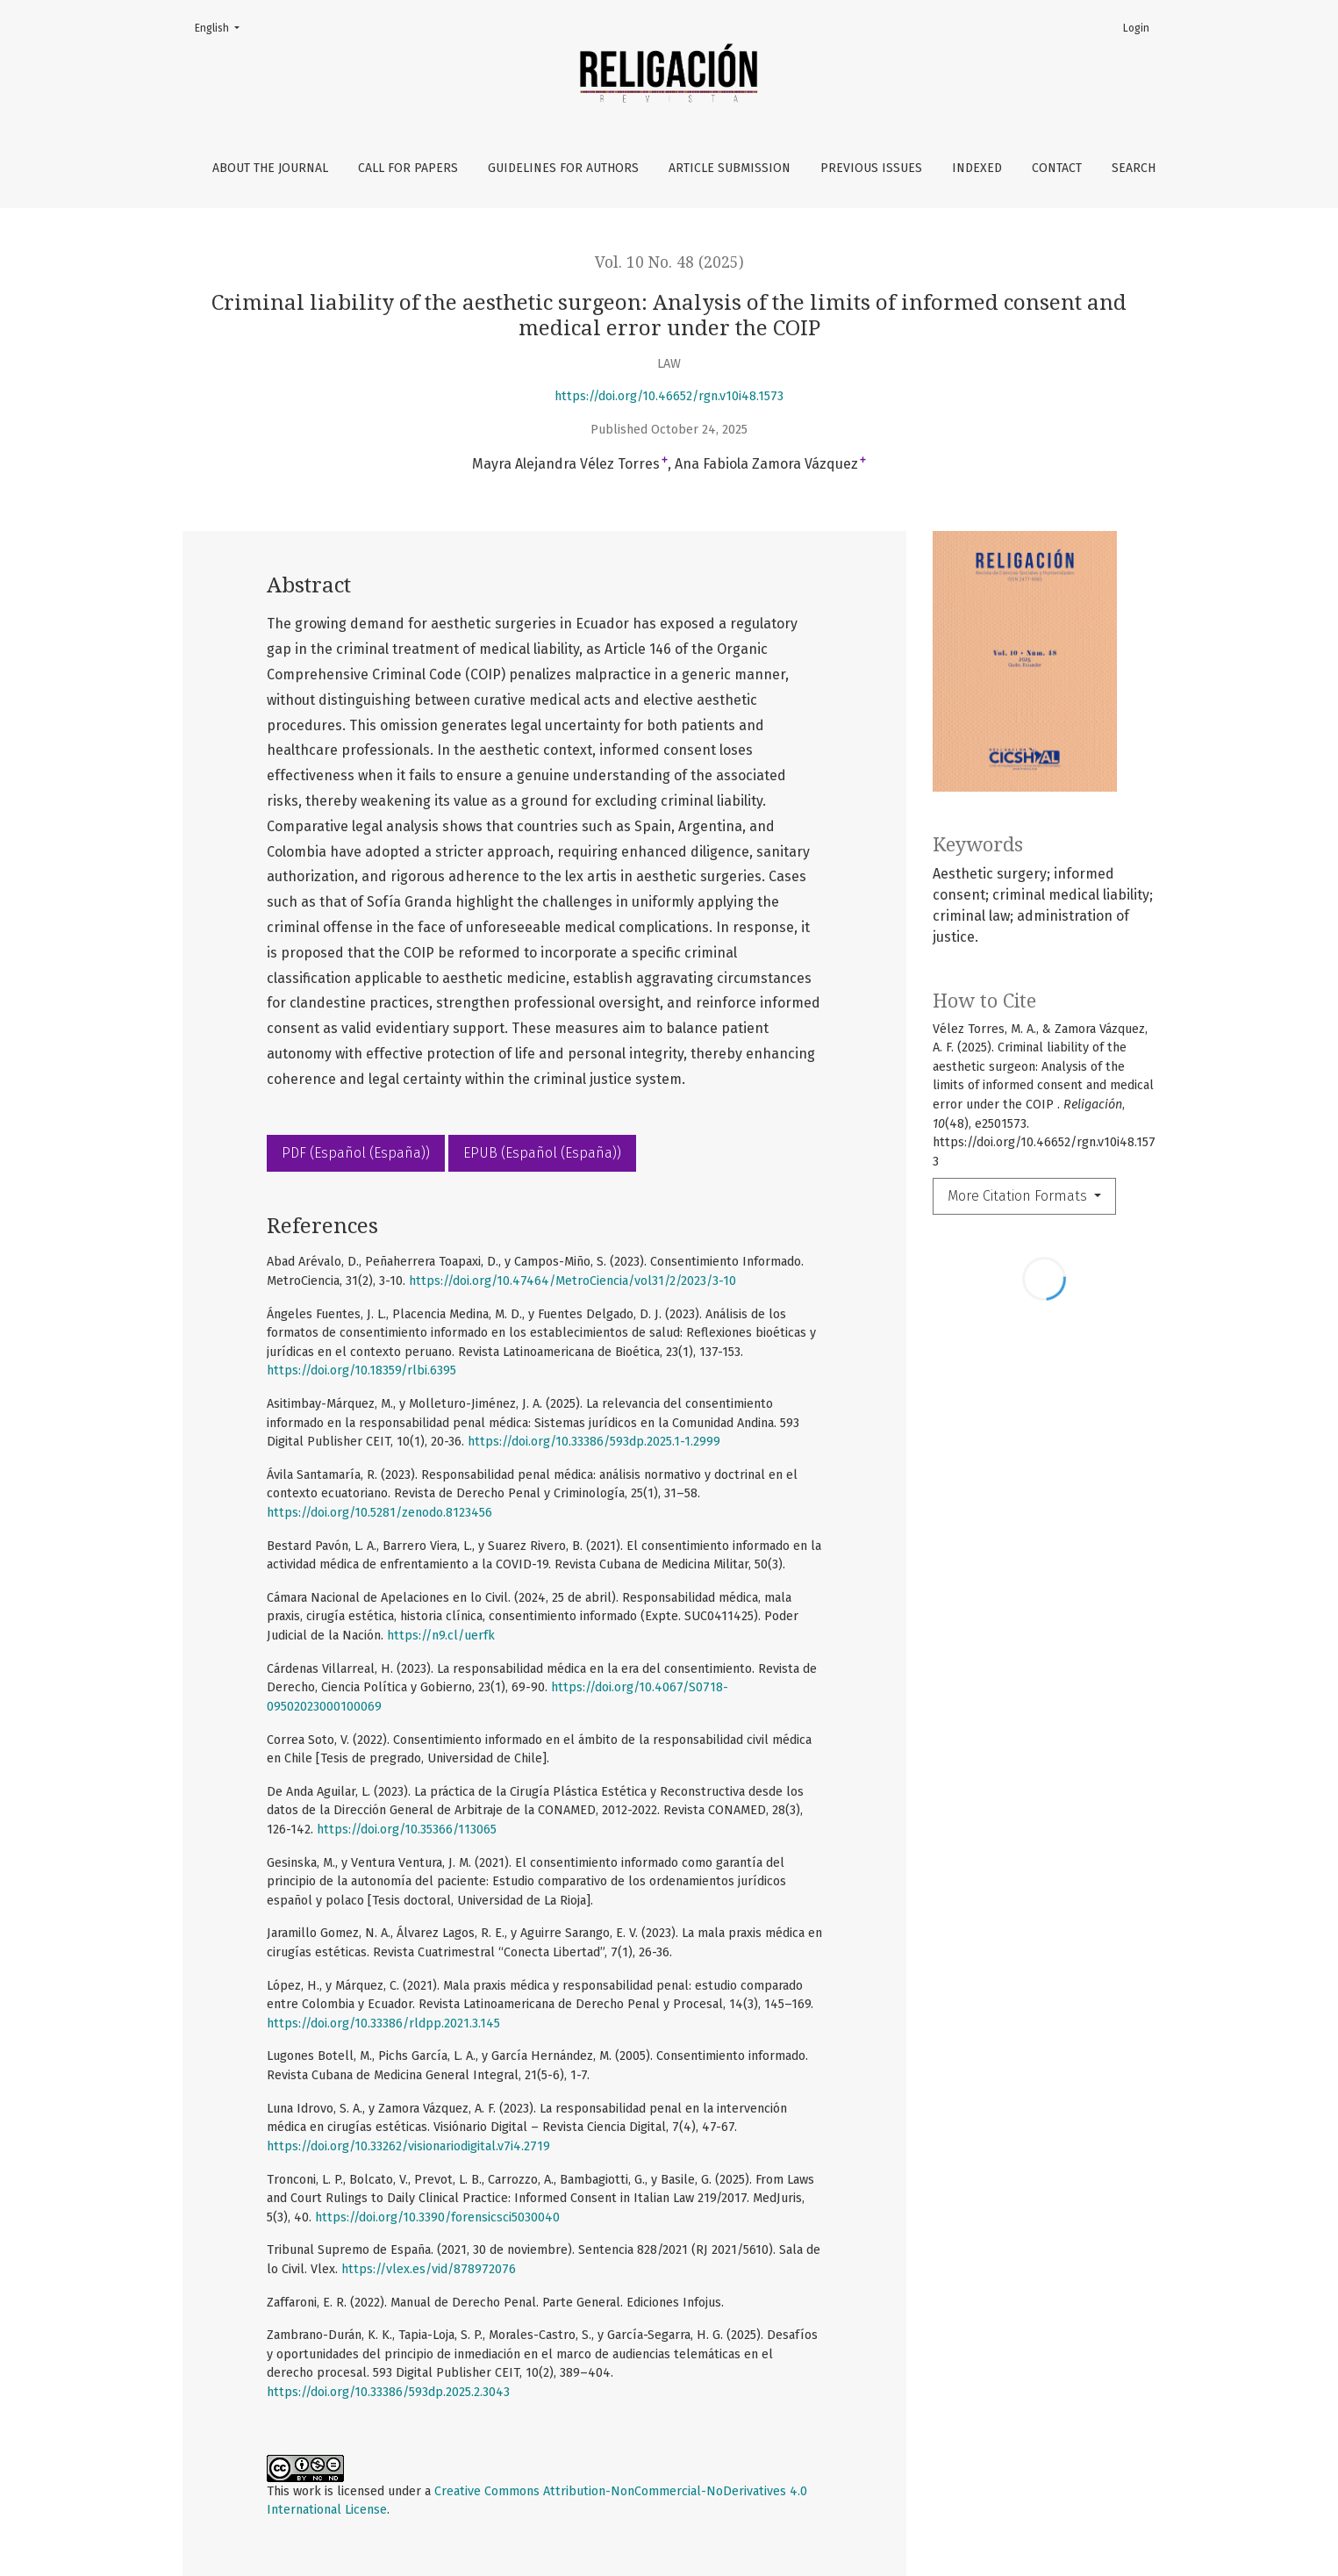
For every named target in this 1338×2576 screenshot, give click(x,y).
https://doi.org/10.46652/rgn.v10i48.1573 (669, 396)
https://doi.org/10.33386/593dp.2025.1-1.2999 (594, 1441)
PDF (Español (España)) (356, 1152)
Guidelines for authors (563, 168)
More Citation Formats (1019, 1196)
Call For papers (408, 168)
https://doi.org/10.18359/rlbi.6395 (361, 1370)
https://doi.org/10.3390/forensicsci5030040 (437, 2217)
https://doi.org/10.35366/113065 (407, 1829)
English (222, 26)
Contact (1057, 168)
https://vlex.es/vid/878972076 (428, 2269)
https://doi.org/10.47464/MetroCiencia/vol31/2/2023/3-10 (572, 1281)
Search (1134, 168)
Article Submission (730, 168)
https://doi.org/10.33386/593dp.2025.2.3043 (388, 2392)
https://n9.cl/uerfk (441, 1635)
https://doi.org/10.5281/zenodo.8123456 (379, 1512)
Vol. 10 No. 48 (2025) (669, 262)
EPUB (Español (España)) (542, 1152)
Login (1136, 28)
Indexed (977, 168)
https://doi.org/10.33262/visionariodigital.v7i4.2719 (408, 2146)
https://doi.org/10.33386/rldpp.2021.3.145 (383, 2023)
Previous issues (871, 168)
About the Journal (270, 168)
